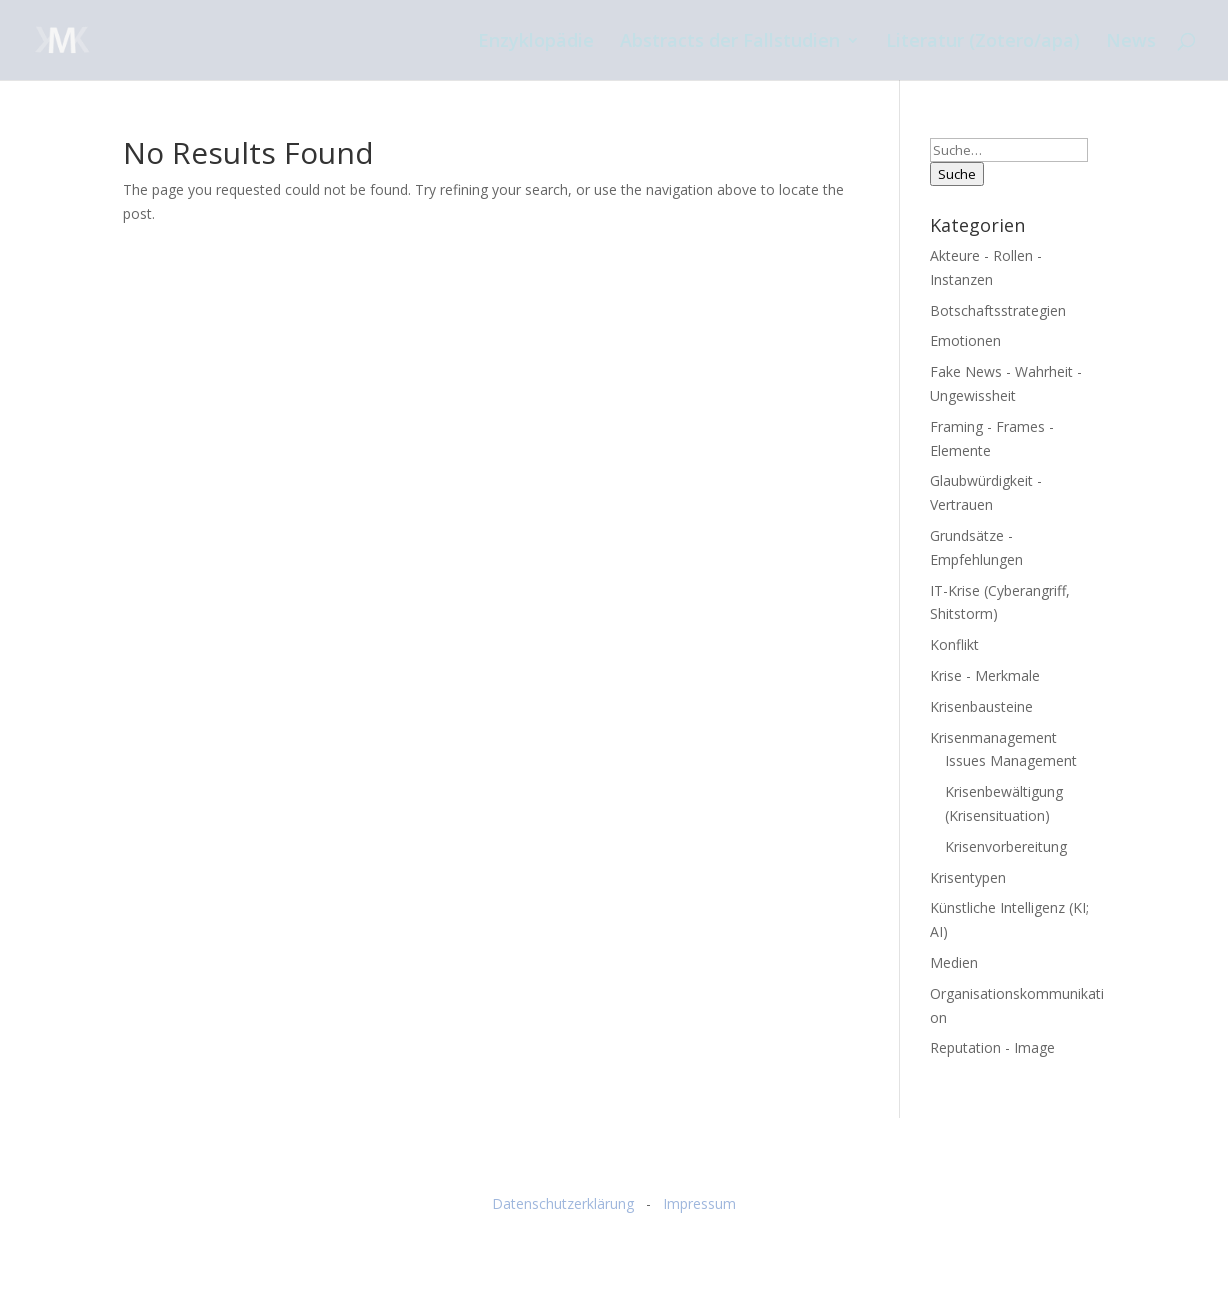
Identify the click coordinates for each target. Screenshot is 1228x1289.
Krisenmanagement (993, 737)
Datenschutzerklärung (563, 1203)
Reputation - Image (992, 1047)
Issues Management (1011, 760)
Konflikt (954, 644)
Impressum (699, 1203)
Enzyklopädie (536, 42)
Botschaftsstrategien (998, 310)
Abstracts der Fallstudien (730, 42)
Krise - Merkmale (985, 675)
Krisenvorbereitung (1006, 846)
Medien (954, 962)
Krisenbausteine (981, 706)
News (1131, 42)
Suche (957, 174)
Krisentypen (968, 877)
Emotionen (965, 340)
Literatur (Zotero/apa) (983, 42)
